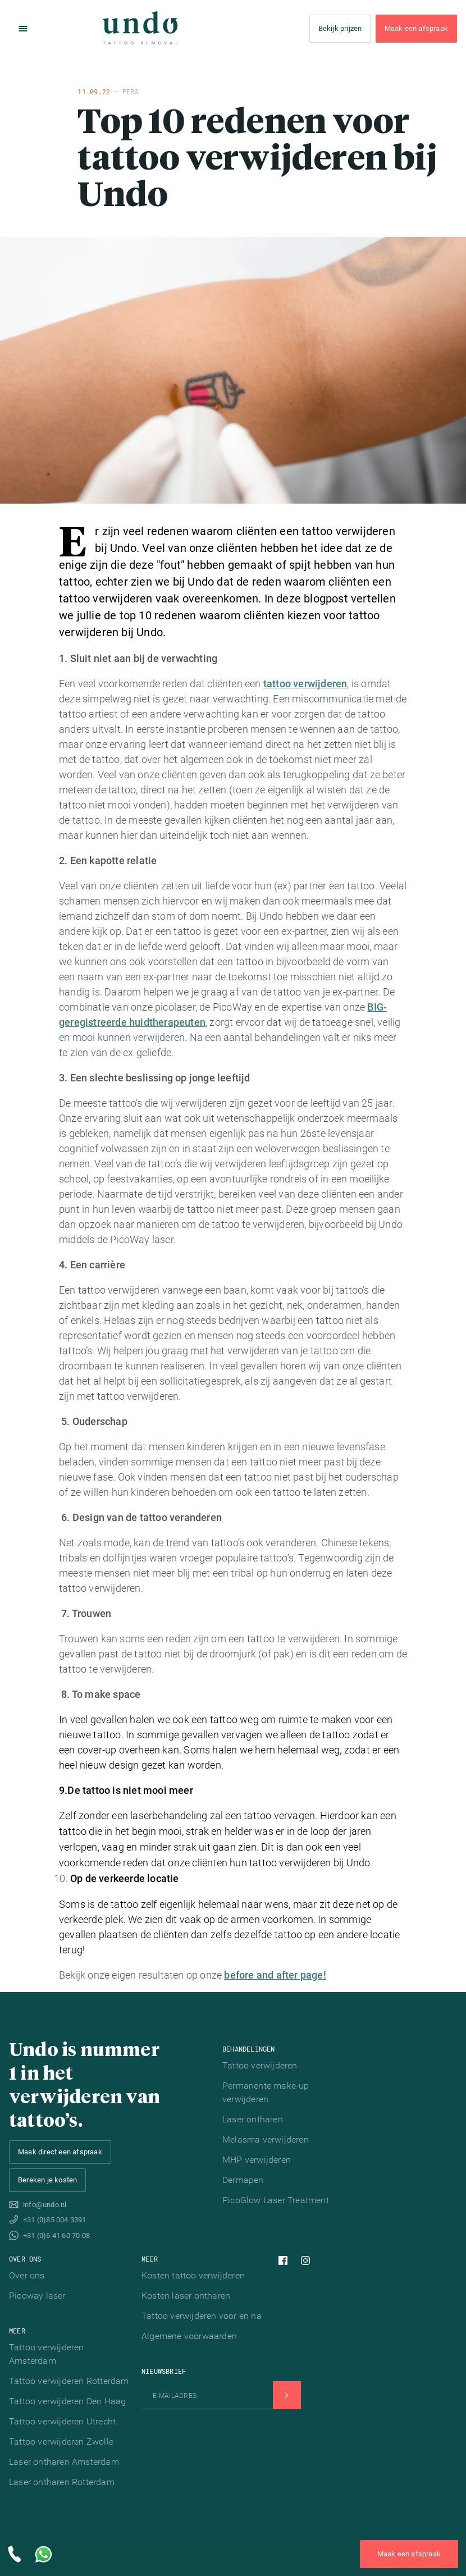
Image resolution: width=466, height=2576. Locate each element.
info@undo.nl (44, 2204)
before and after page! (275, 1975)
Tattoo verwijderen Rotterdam (69, 2381)
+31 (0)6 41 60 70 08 (56, 2235)
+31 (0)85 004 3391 (54, 2219)
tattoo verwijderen (305, 683)
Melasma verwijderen (265, 2139)
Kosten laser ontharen (185, 2295)
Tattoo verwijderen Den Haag (67, 2401)
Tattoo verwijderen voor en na (201, 2315)
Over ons (27, 2275)
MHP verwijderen (256, 2159)
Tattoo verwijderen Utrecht (62, 2421)
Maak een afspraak (416, 29)
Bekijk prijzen (340, 29)
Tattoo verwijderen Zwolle (61, 2441)
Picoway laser (37, 2295)
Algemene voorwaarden (189, 2336)
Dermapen (243, 2180)
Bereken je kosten (47, 2180)
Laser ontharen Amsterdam (64, 2461)
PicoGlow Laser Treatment (275, 2200)
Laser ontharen (252, 2119)
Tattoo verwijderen (260, 2065)
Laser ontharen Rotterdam (62, 2482)
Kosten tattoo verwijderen (193, 2275)
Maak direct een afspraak (60, 2152)
